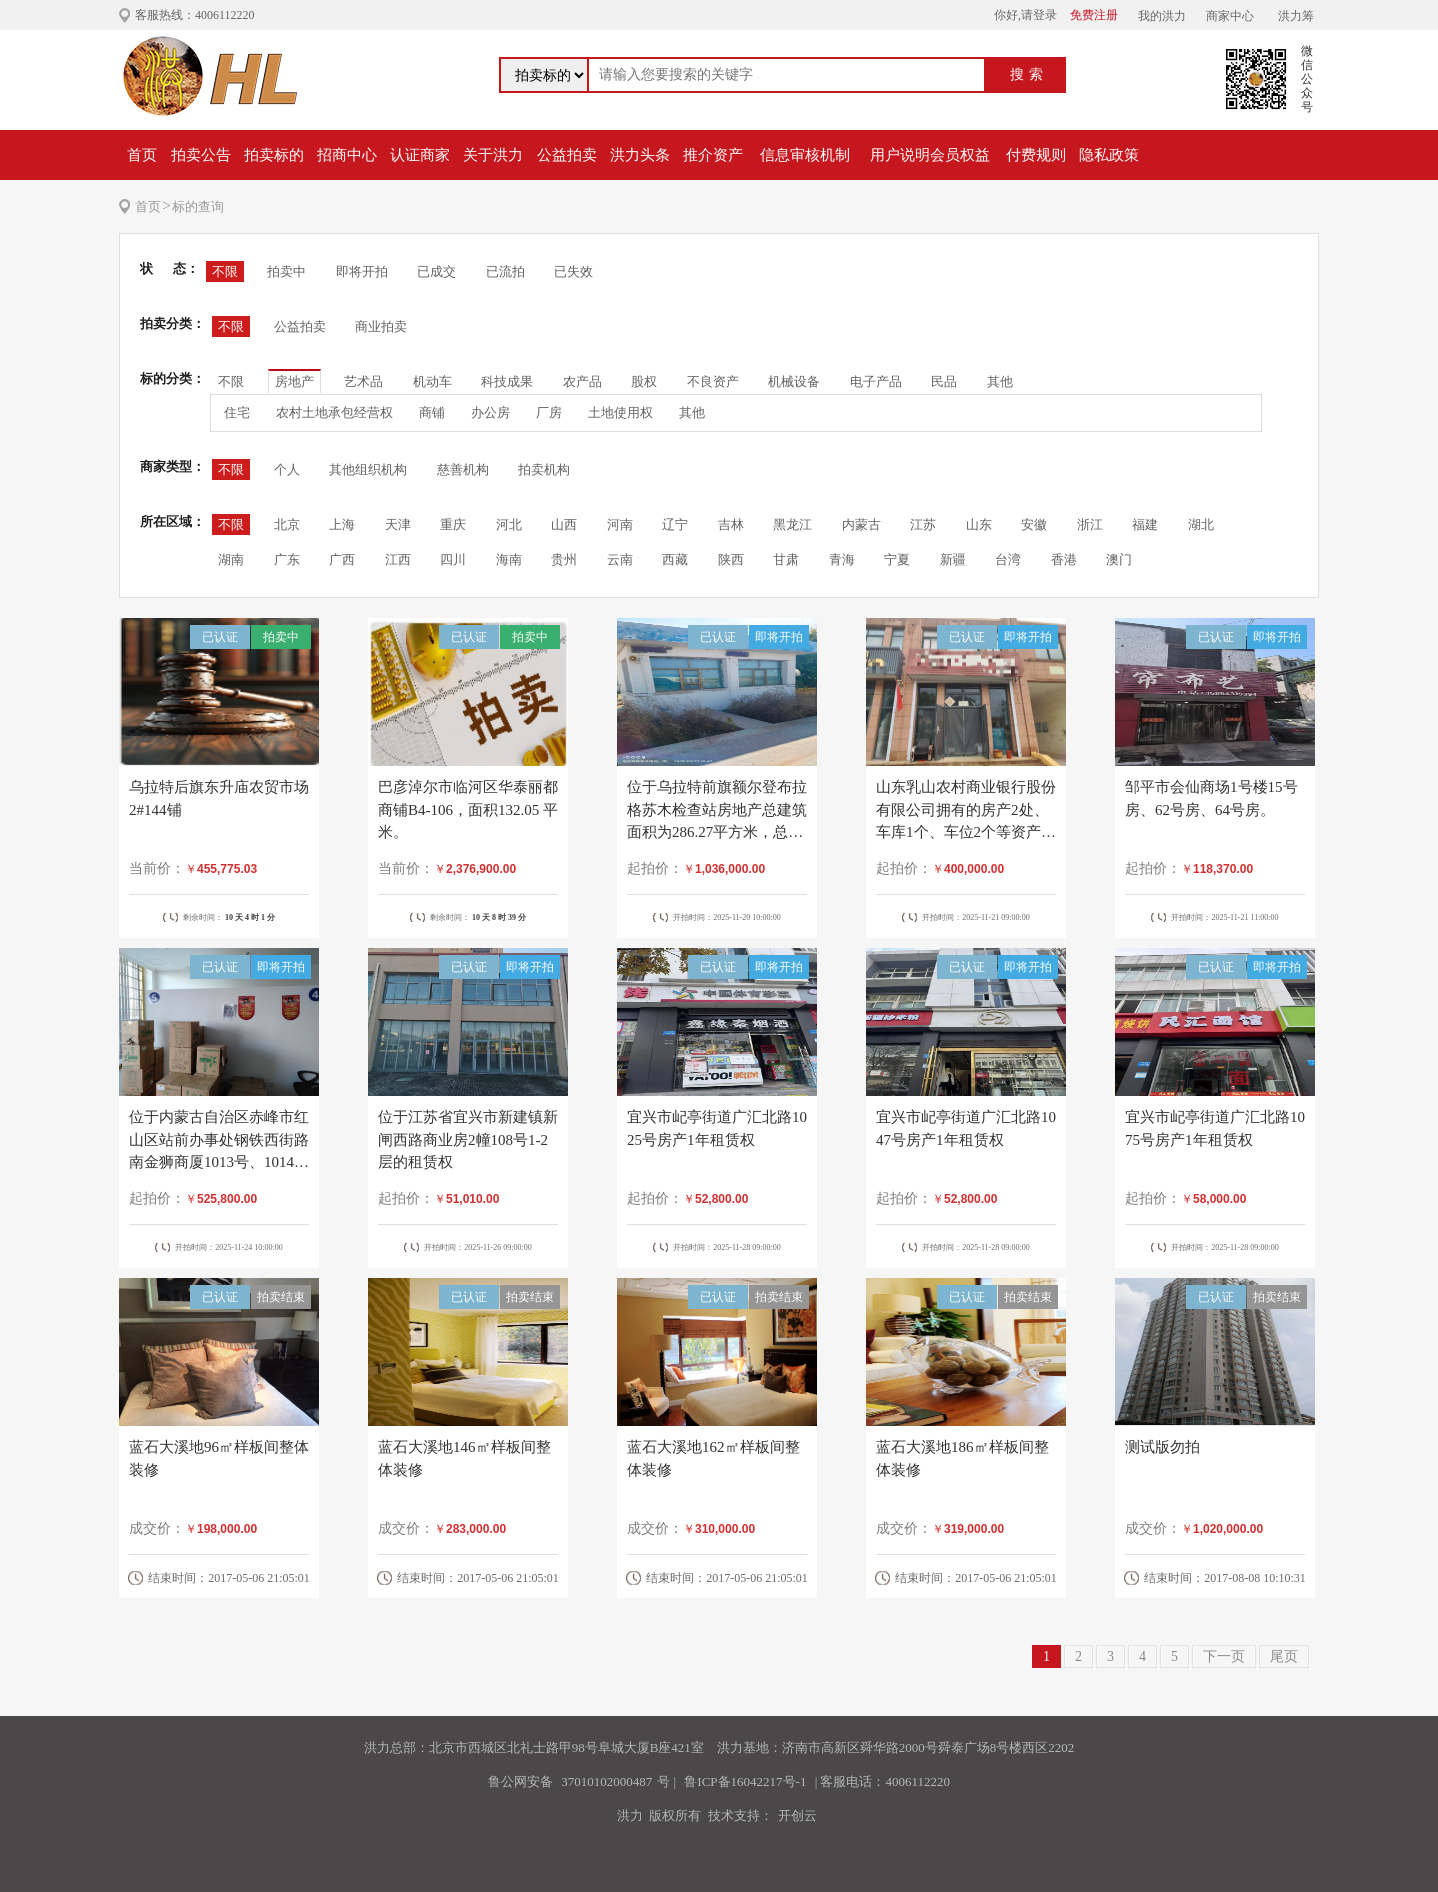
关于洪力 (493, 155)
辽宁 (675, 524)
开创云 (797, 1815)
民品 (944, 381)
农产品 (582, 381)
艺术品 (363, 381)
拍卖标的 (274, 155)
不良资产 (713, 381)
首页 (142, 155)
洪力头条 (640, 155)
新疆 (953, 559)
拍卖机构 (544, 469)
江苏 (923, 524)
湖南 (231, 559)
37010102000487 (606, 1781)
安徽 (1034, 524)
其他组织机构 (368, 469)
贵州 (564, 559)
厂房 (549, 412)
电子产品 (876, 381)
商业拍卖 (381, 326)
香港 (1064, 559)
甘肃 (786, 559)
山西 (564, 524)
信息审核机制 (805, 155)
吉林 (731, 524)
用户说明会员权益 (930, 155)
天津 (398, 524)
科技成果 (507, 381)
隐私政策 (1109, 155)
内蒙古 (861, 524)
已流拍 (505, 271)
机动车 (432, 381)
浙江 (1090, 524)
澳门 (1119, 559)
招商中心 (347, 155)
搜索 (1029, 74)
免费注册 (1094, 15)
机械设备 (794, 381)
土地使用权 (620, 412)
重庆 (453, 524)
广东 (287, 559)
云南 (620, 559)
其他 (1000, 381)
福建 (1145, 524)
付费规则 (1036, 155)
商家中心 (1230, 16)
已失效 (573, 271)
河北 (509, 524)
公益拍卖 (567, 155)
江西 (398, 559)
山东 (979, 524)
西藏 (675, 559)
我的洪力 (1162, 16)
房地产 (294, 381)
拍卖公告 (201, 155)
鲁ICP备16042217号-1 (745, 1781)
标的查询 (198, 206)
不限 (225, 271)
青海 (842, 559)
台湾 (1008, 559)
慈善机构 (463, 469)
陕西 (731, 559)
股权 (644, 381)
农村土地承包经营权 (334, 412)
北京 (287, 524)
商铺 (432, 412)
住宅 (237, 412)
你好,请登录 (1025, 15)
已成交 (436, 271)
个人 (287, 469)
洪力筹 (1296, 16)
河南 (620, 524)
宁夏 (897, 559)
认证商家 (420, 155)
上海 (342, 524)
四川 (453, 559)
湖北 (1201, 524)
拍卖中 (286, 271)
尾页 (1284, 1656)
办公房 (490, 412)
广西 (342, 559)
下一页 (1224, 1656)
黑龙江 (792, 524)
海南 (509, 559)
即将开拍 (362, 271)
